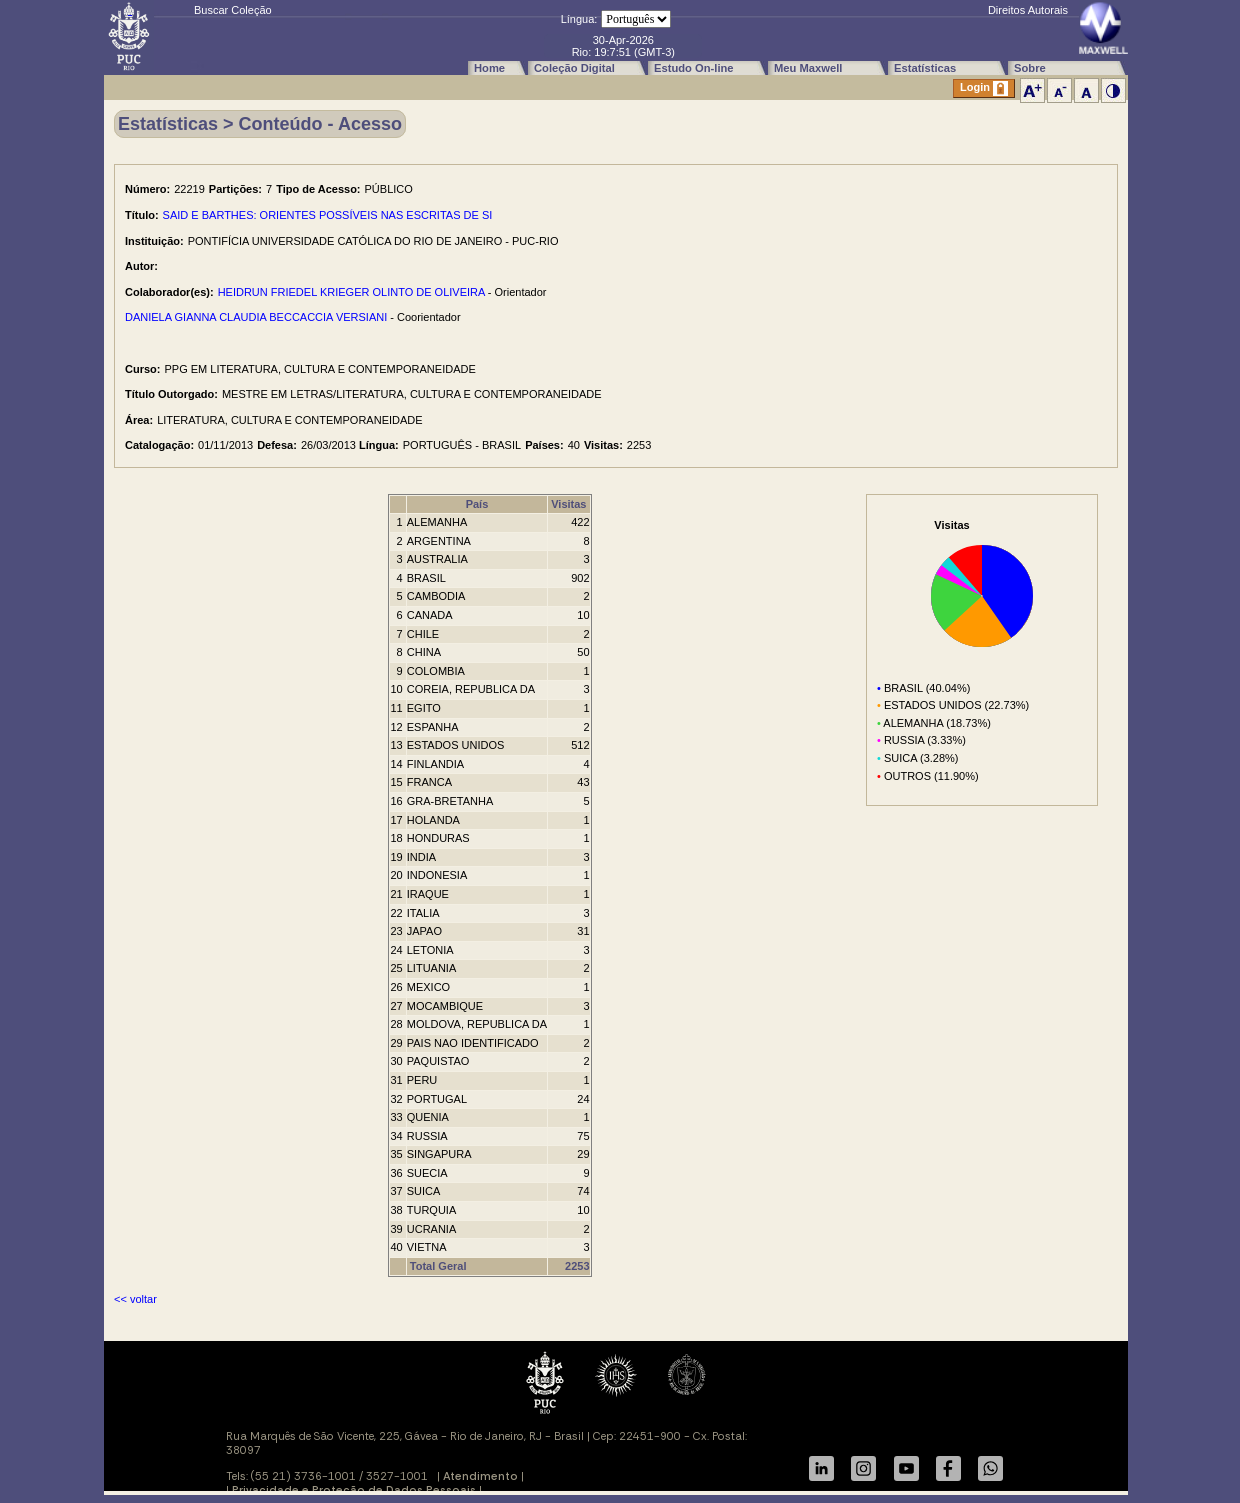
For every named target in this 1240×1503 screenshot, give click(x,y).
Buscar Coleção (233, 10)
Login (984, 88)
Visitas (568, 504)
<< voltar (135, 1299)
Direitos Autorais (1028, 10)
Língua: (579, 19)
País (477, 504)
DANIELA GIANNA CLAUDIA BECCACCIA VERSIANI (256, 317)
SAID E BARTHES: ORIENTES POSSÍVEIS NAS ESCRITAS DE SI (328, 215)
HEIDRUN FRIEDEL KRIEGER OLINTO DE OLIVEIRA (351, 292)
